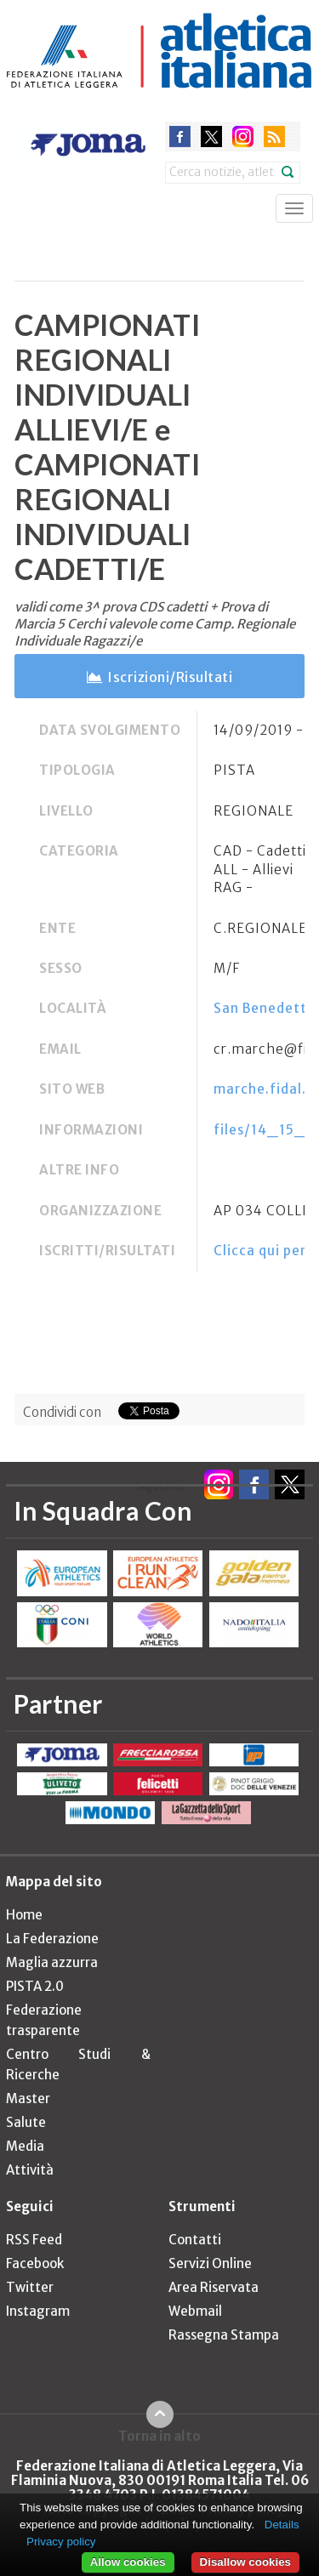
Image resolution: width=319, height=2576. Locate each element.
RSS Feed (34, 2240)
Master (28, 2098)
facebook (180, 136)
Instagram (38, 2311)
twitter (211, 136)
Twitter (30, 2287)
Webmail (195, 2311)
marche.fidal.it (265, 1089)
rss (274, 136)
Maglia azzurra (52, 1962)
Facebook (35, 2263)
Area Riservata (213, 2287)
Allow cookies (128, 2562)
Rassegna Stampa (223, 2335)
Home (24, 1915)
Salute (26, 2122)
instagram (242, 136)
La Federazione (52, 1939)
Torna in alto (159, 2435)
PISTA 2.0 (35, 1986)
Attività (30, 2170)
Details (282, 2524)
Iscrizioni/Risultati (169, 676)
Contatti (194, 2240)
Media (25, 2146)
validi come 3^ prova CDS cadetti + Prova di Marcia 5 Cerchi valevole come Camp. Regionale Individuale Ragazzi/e (154, 624)
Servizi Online (210, 2263)
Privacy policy (60, 2541)
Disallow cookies (245, 2562)
